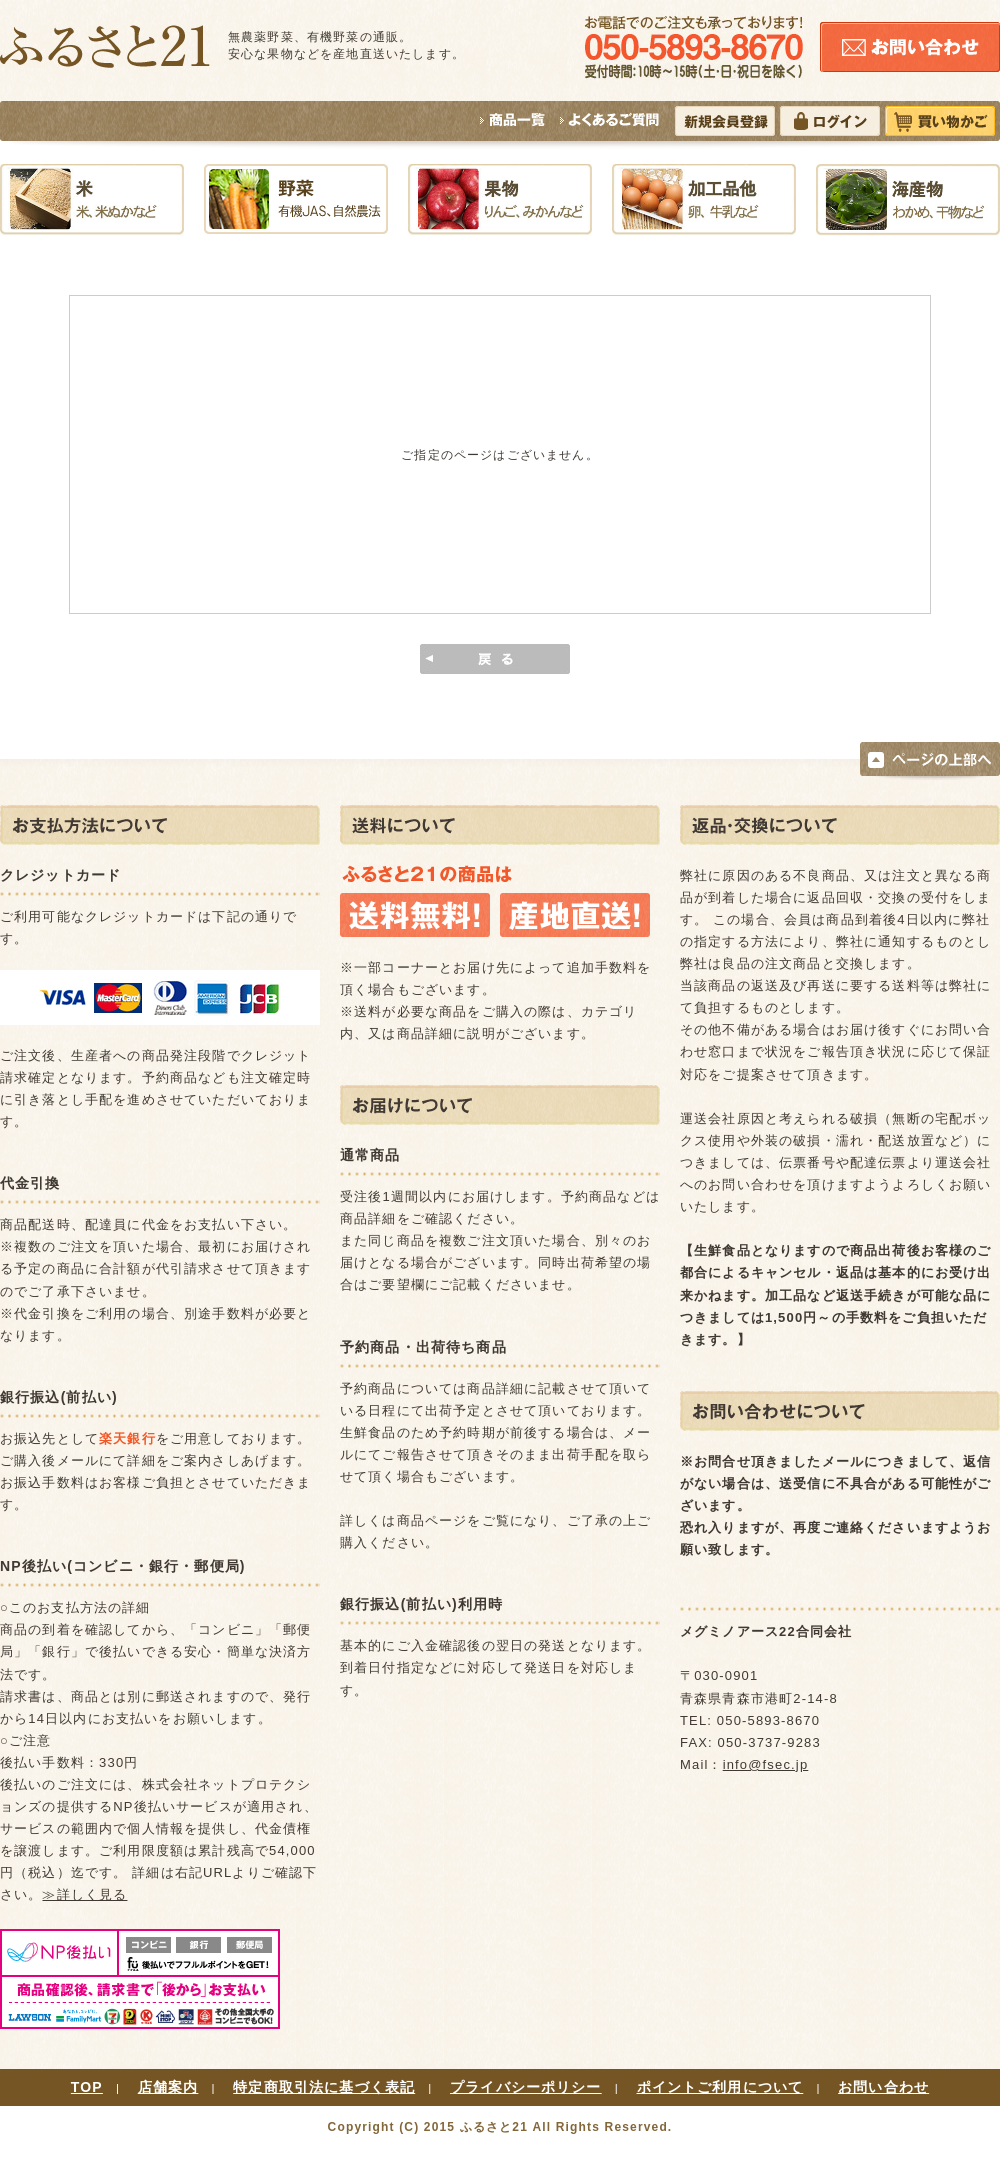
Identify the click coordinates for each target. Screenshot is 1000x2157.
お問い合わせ (883, 2087)
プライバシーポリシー (526, 2087)
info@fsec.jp (766, 1764)
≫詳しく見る (84, 1894)
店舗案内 (168, 2087)
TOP (87, 2087)
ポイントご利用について (720, 2087)
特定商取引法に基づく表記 (324, 2087)
